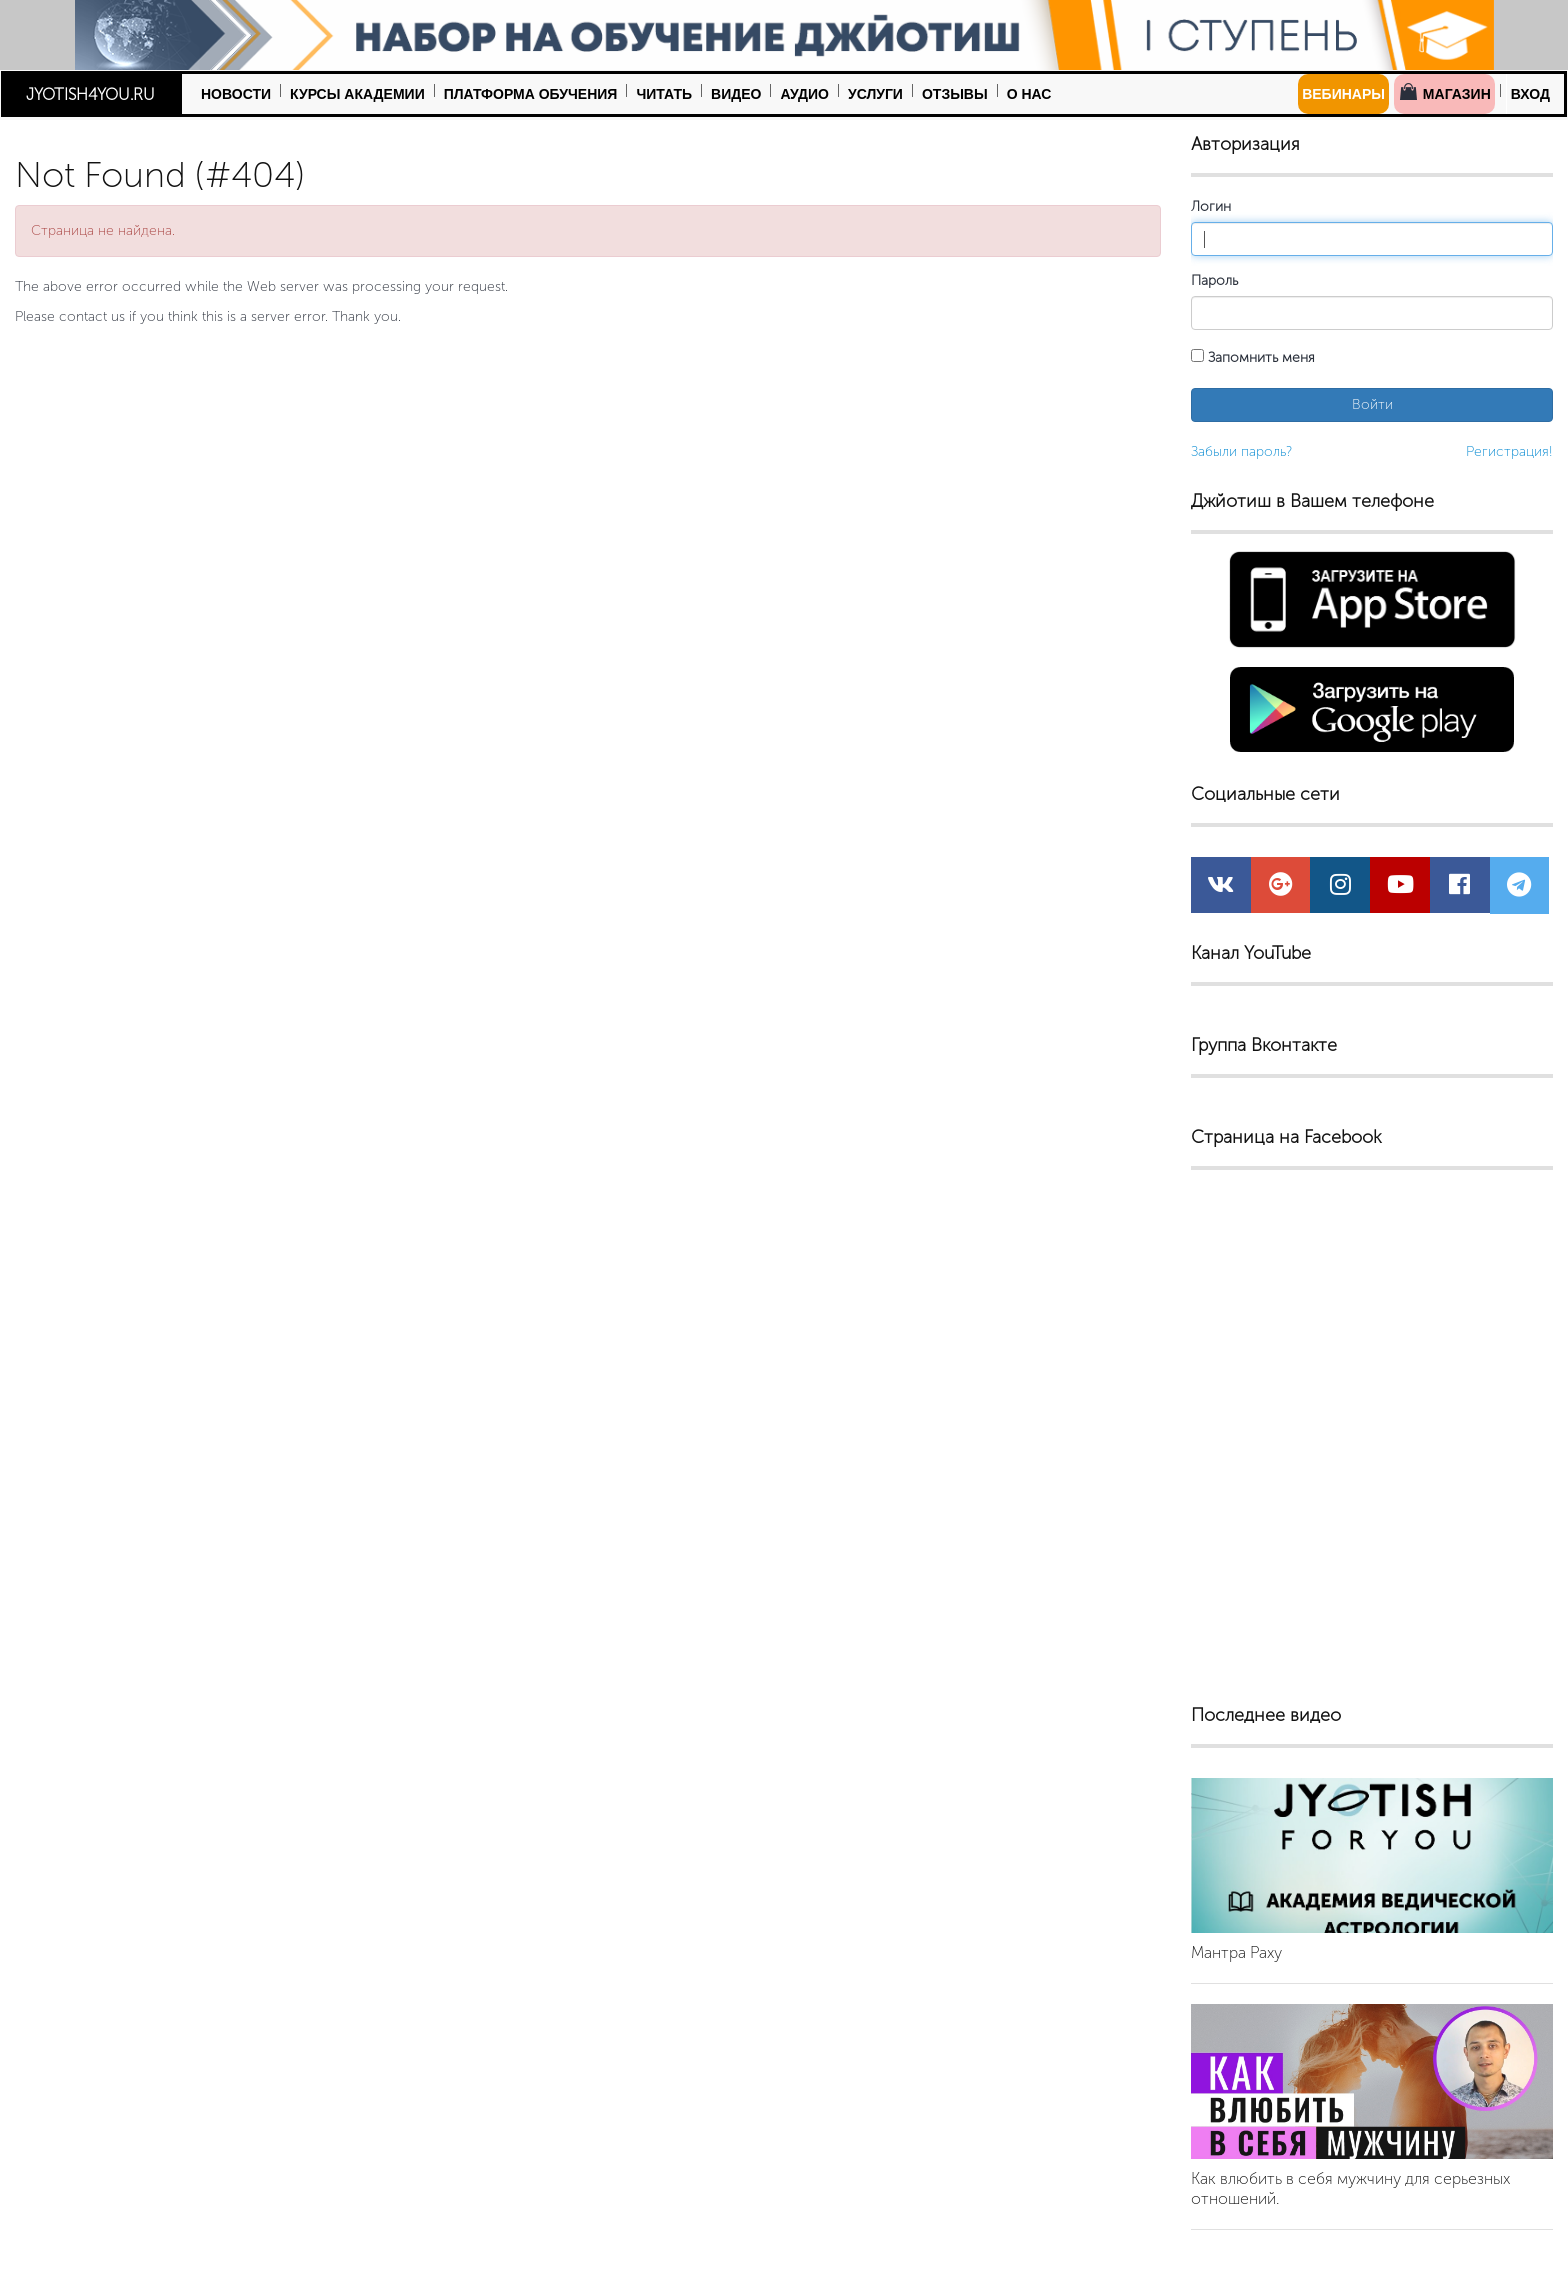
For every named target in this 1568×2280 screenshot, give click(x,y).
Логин (1211, 206)
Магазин (1444, 91)
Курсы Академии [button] (357, 94)
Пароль (1214, 280)
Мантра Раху (1236, 1952)
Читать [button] (664, 94)
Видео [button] (736, 94)
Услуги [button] (875, 94)
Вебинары (1343, 94)
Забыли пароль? (1241, 451)
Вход (1530, 94)
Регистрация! (1509, 451)
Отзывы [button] (955, 94)
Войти (1372, 404)
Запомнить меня (1253, 357)
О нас (1029, 94)
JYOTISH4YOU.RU (90, 94)
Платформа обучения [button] (531, 94)
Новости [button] (236, 94)
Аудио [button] (804, 94)
